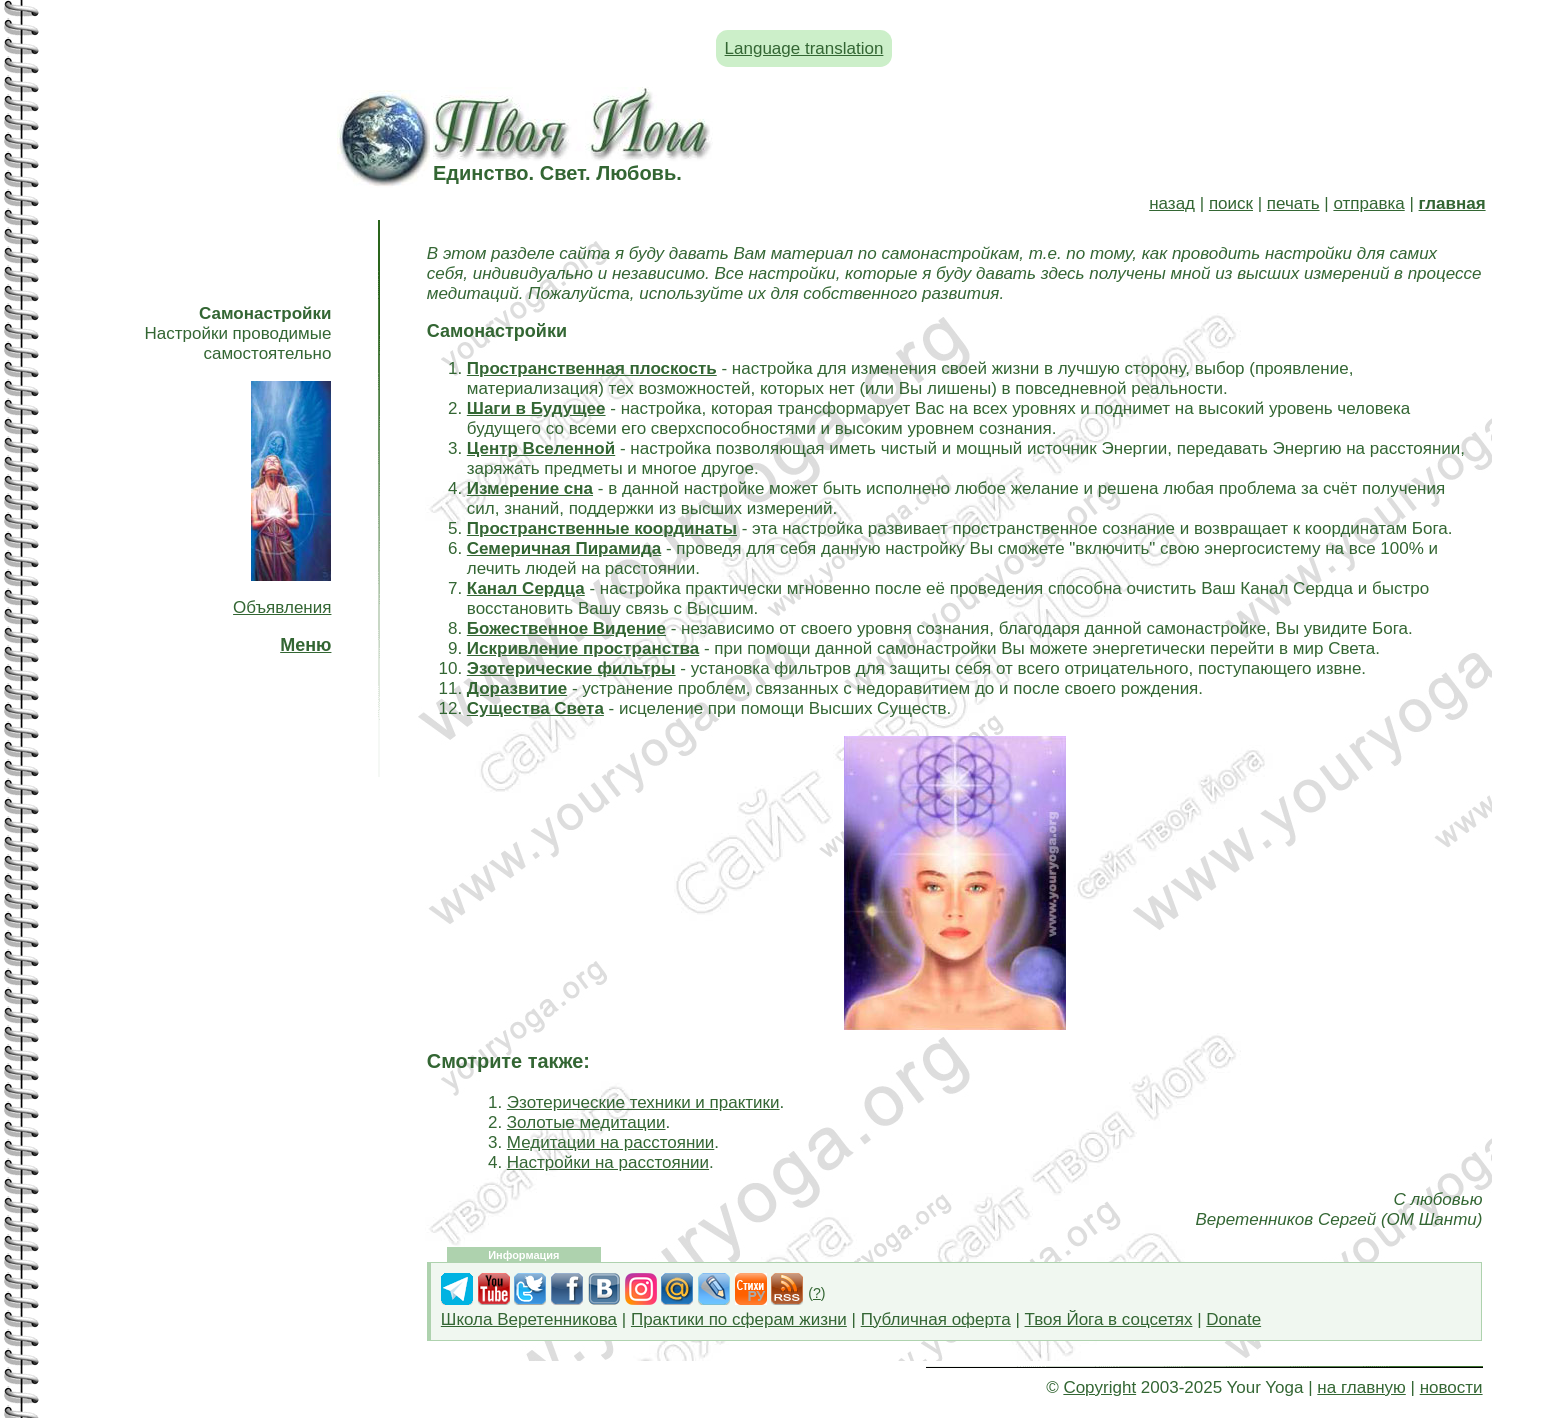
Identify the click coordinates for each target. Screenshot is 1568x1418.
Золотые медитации (586, 1122)
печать (1293, 203)
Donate (1233, 1319)
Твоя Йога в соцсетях (1109, 1319)
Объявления (282, 607)
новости (1451, 1387)
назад (1172, 203)
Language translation (804, 48)
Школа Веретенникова (529, 1319)
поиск (1231, 203)
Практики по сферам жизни (739, 1319)
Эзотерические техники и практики (643, 1102)
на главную (1361, 1387)
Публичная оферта (936, 1319)
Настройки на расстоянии (608, 1162)
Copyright (1099, 1387)
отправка (1368, 203)
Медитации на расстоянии (610, 1142)
